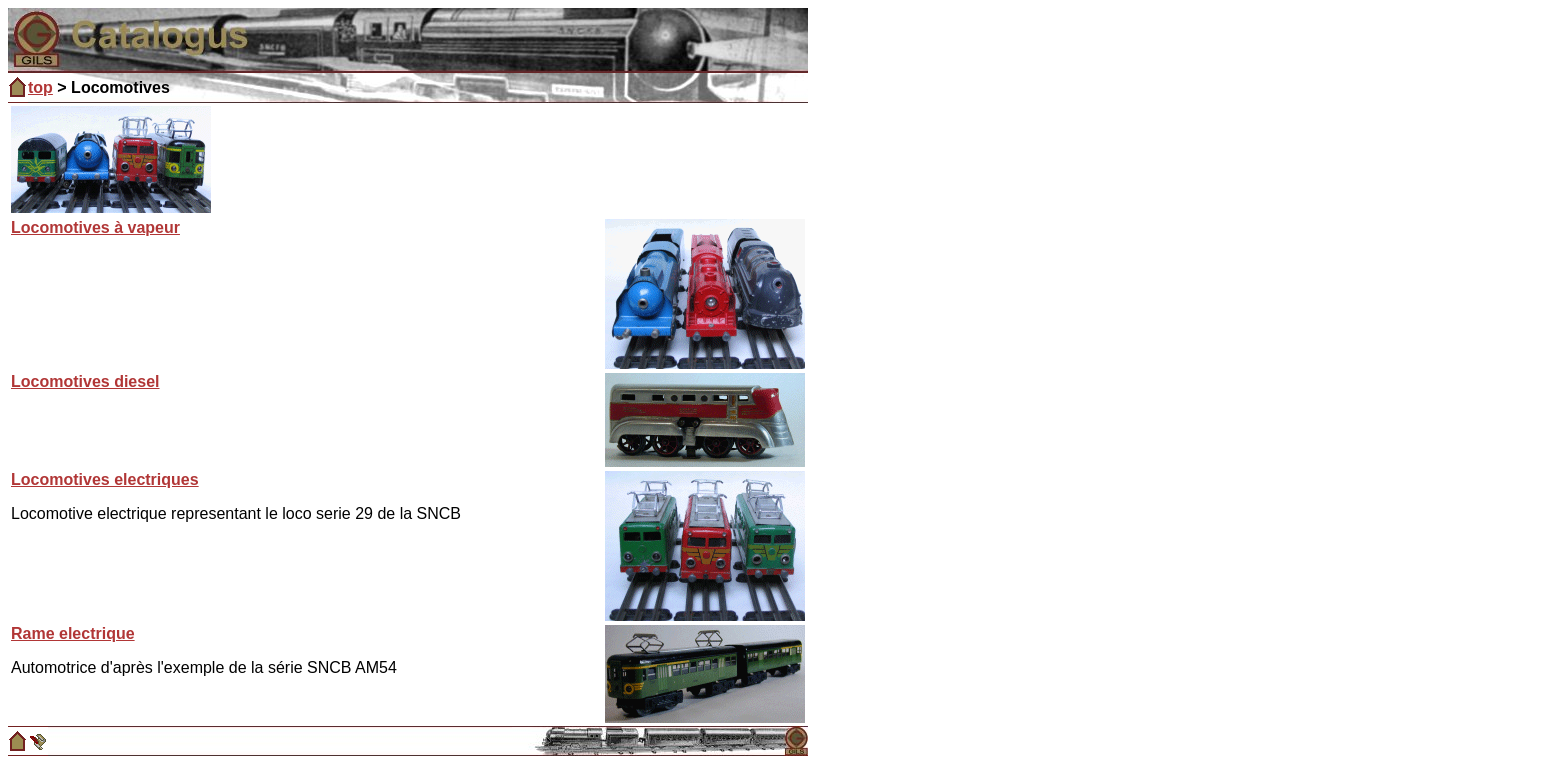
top (40, 87)
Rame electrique (73, 633)
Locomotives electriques (105, 479)
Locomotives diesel (85, 381)
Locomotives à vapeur (95, 227)
